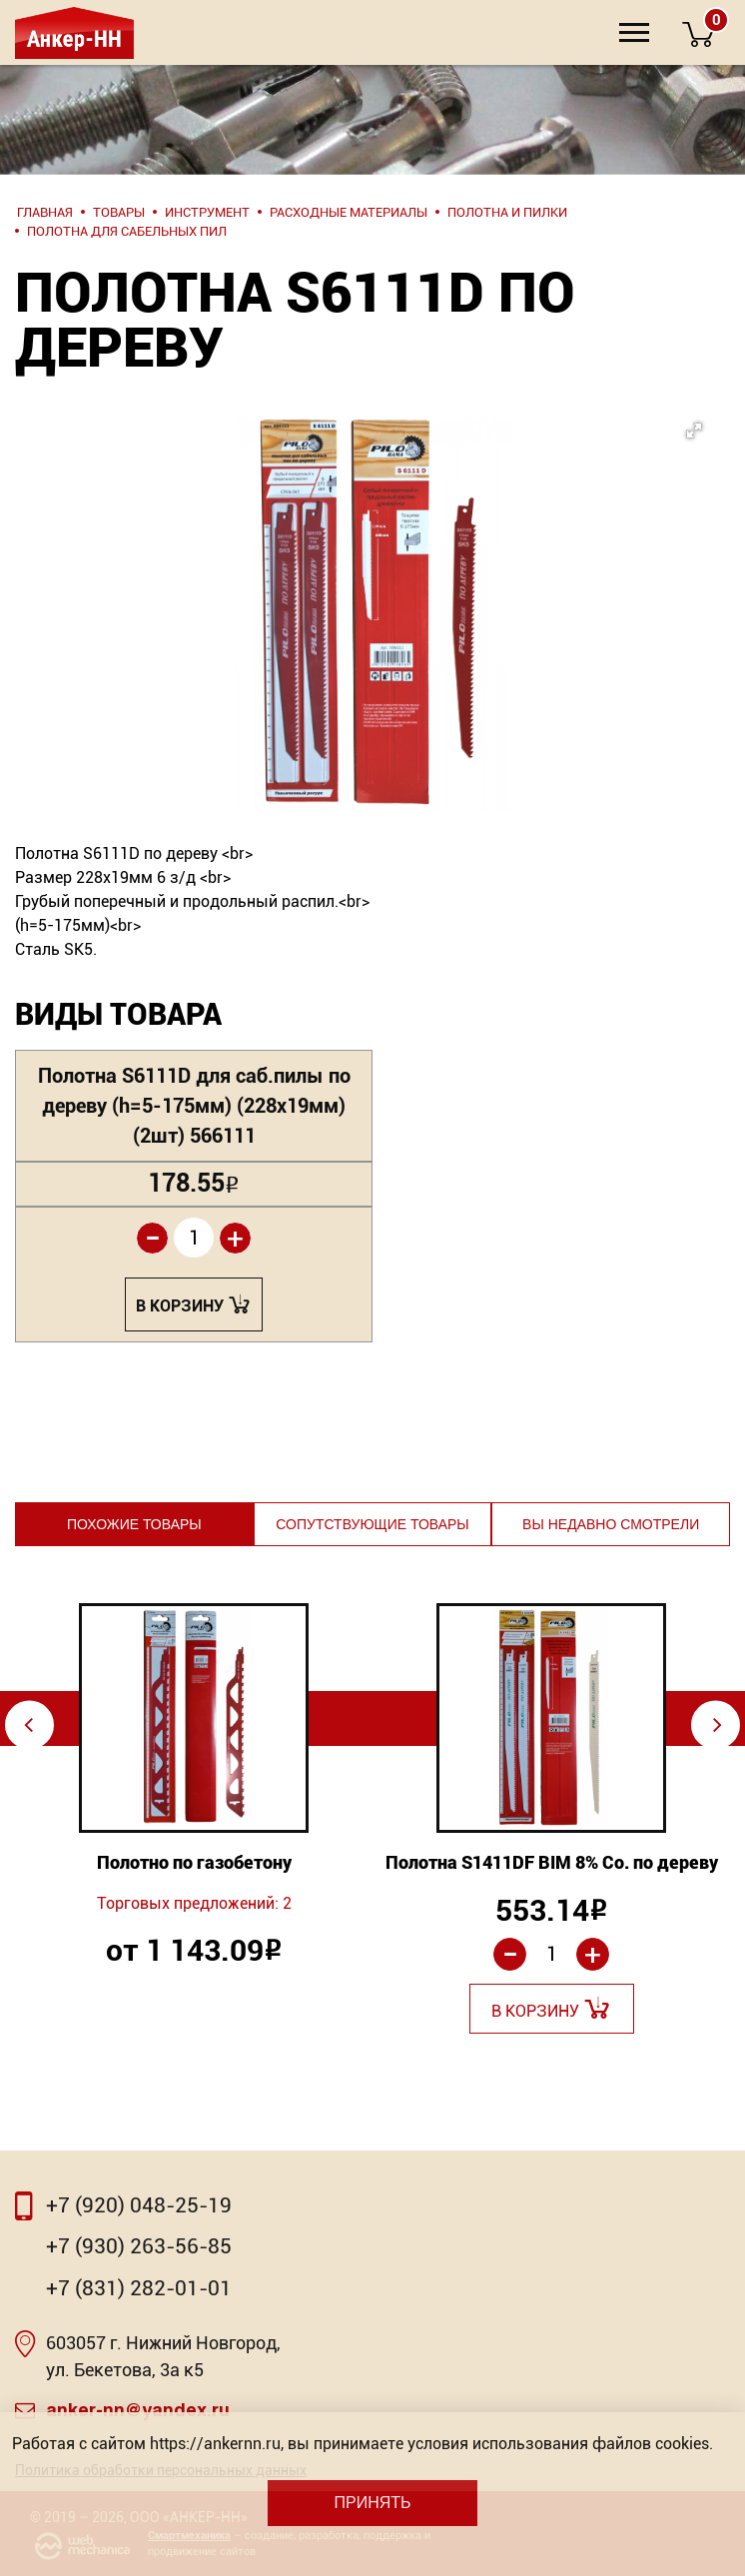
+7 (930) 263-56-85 (139, 2246)
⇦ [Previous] (28, 1724)
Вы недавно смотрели (610, 1524)
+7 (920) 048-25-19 (139, 2205)
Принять (372, 2502)
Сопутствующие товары (372, 1524)
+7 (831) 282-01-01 (139, 2288)
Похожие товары (134, 1524)
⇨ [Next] (717, 1724)
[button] (404, 554)
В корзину (180, 1305)
